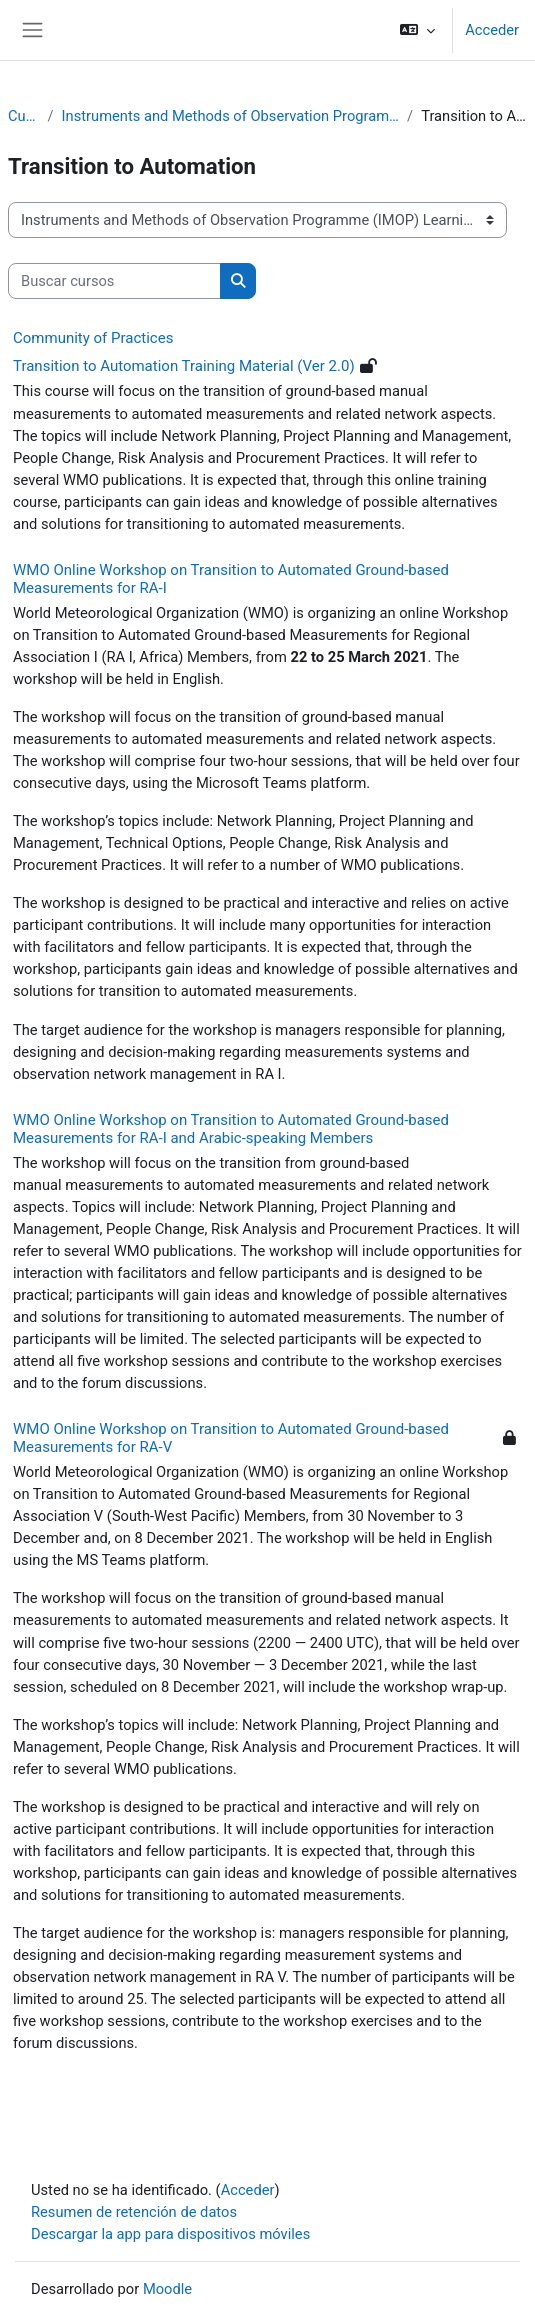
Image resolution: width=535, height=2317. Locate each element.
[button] (417, 30)
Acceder (492, 30)
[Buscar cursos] (114, 281)
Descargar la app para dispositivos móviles (170, 2234)
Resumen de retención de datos (134, 2212)
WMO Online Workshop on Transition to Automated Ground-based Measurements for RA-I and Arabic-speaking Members (231, 1129)
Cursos (24, 116)
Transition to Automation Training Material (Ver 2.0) (184, 366)
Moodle (167, 2289)
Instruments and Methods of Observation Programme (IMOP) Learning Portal (231, 116)
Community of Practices (93, 338)
